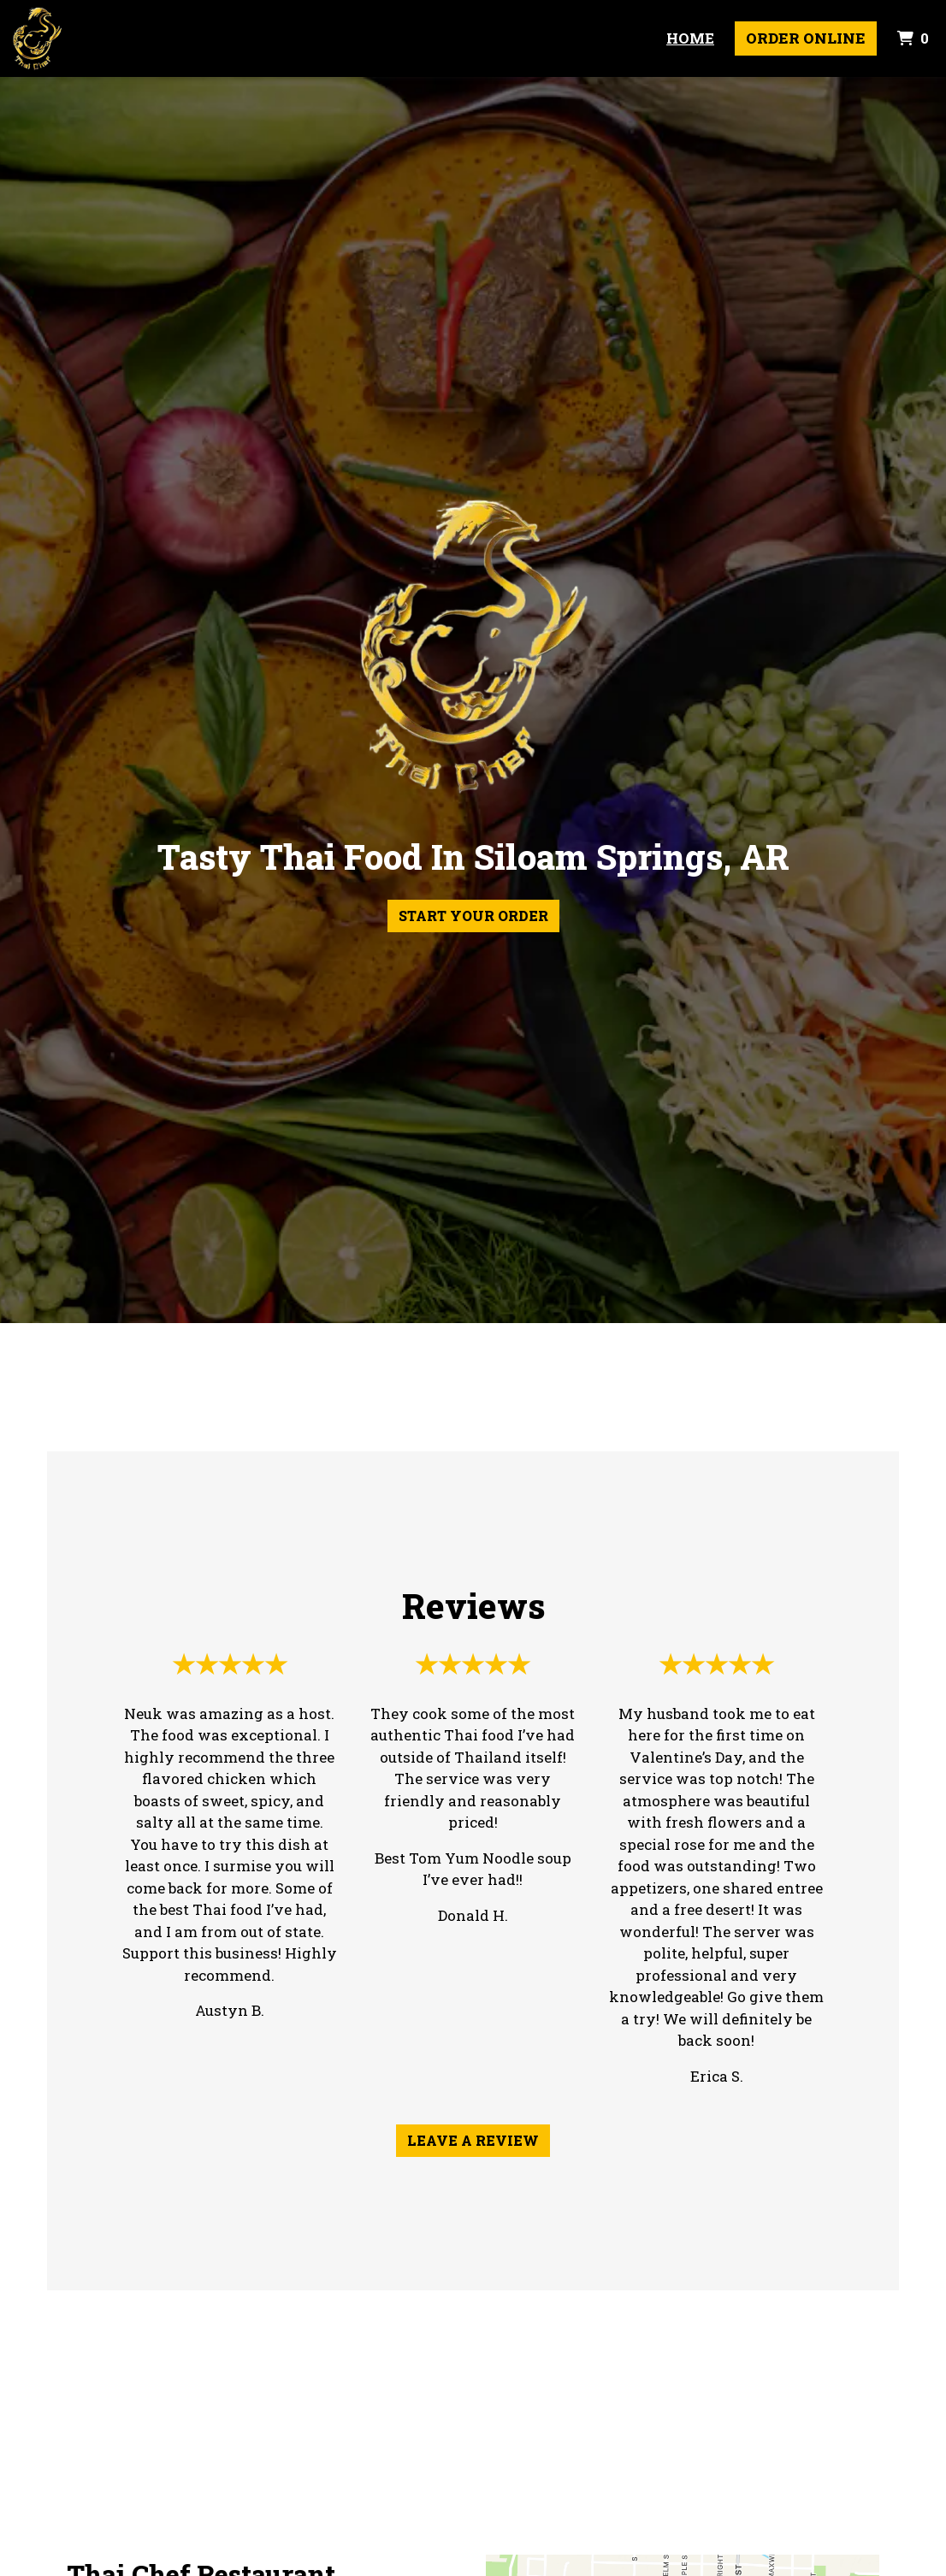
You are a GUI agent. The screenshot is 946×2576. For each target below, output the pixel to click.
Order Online (806, 38)
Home (690, 38)
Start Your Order (473, 916)
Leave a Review (473, 2140)
